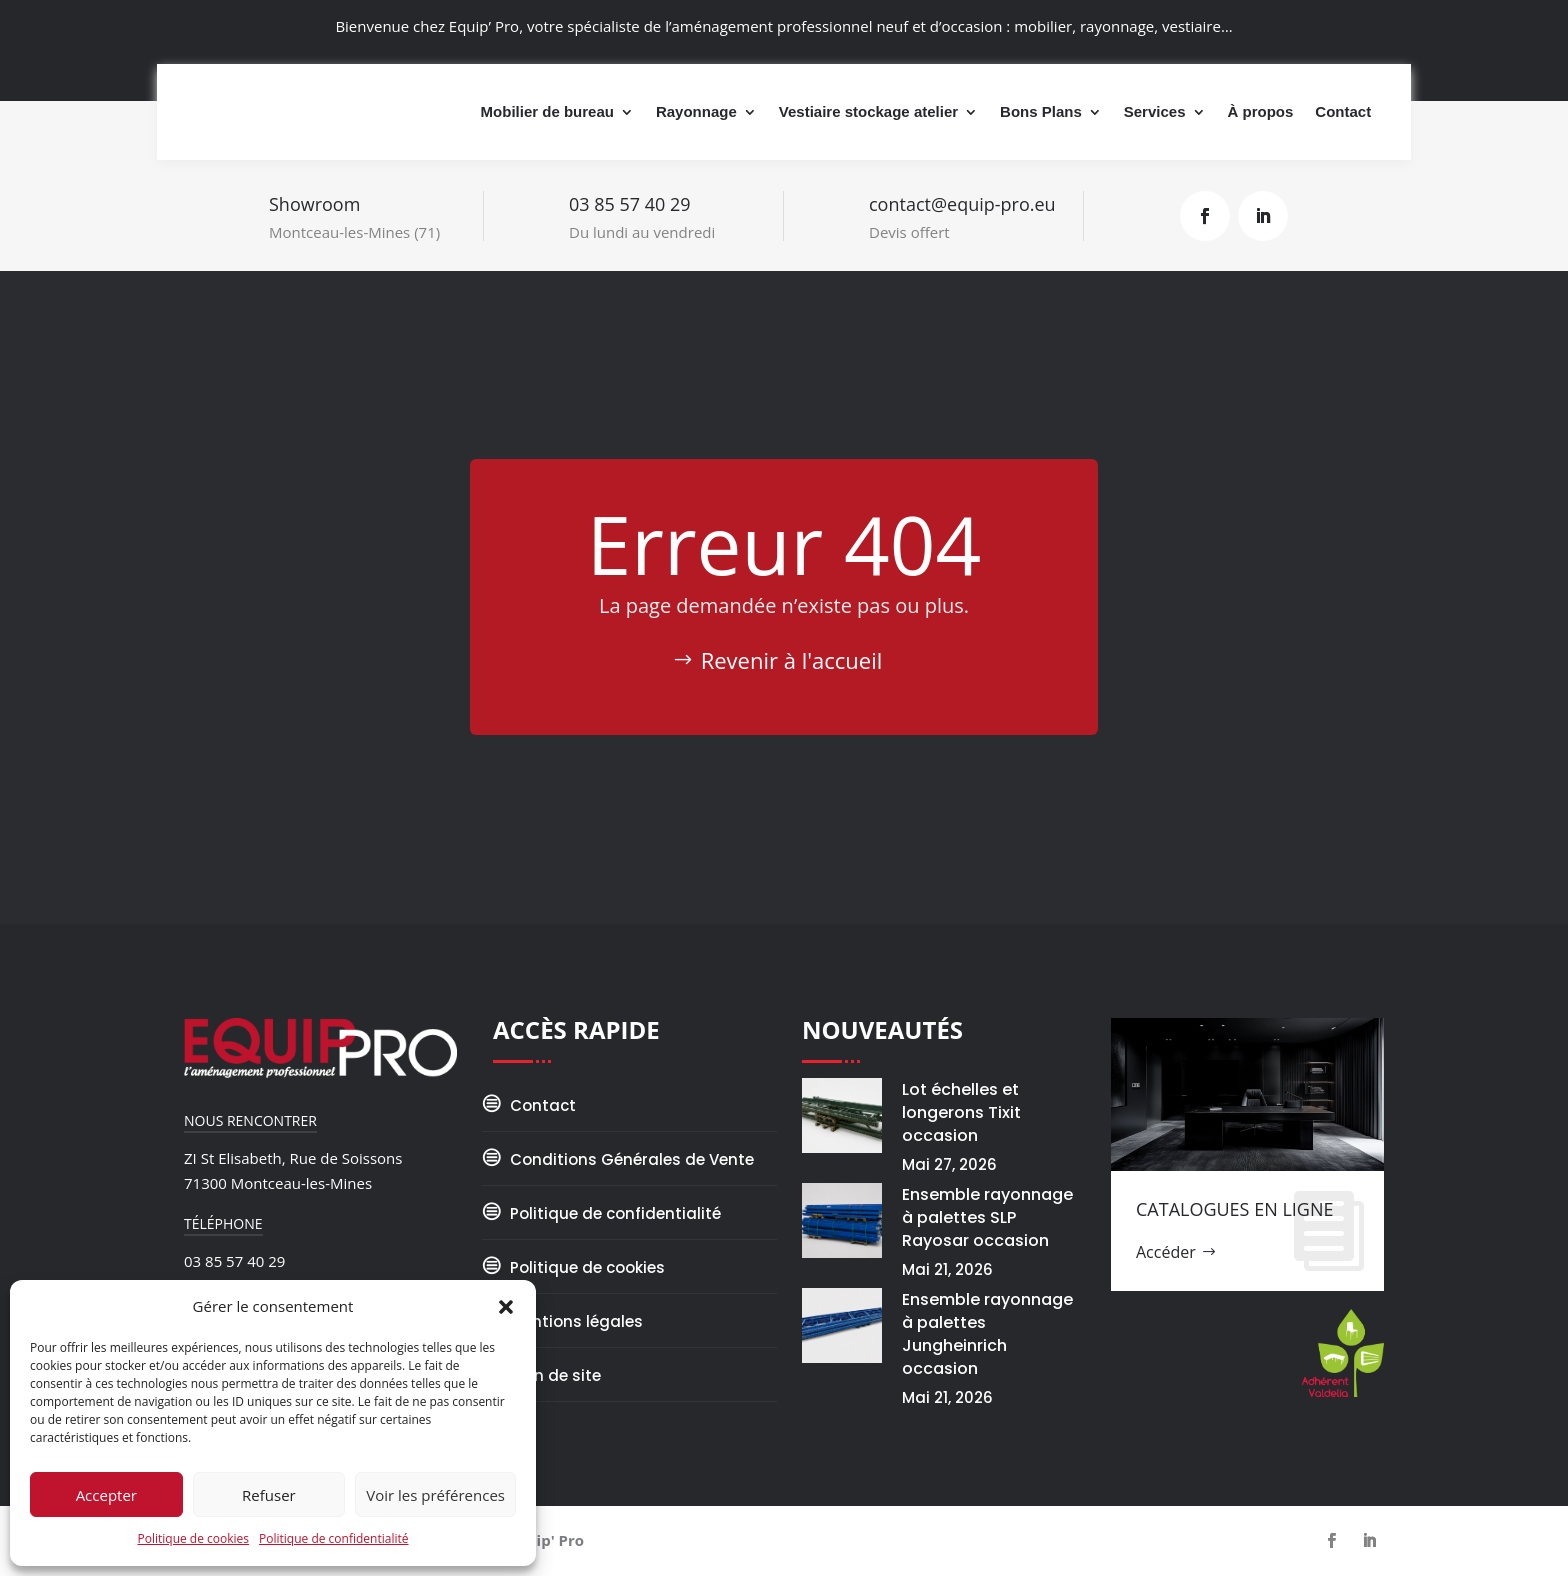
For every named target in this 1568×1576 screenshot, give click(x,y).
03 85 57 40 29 (630, 204)
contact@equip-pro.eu (962, 204)
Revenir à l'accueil (792, 660)
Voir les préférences (435, 1495)
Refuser (269, 1495)
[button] (506, 1305)
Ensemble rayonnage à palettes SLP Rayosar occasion (987, 1217)
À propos (1261, 111)
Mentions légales (576, 1321)
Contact (1343, 111)
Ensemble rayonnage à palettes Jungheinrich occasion (987, 1334)
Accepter (106, 1495)
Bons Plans (1041, 111)
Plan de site (555, 1375)
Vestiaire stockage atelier (868, 111)
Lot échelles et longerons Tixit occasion (961, 1112)
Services (1155, 111)
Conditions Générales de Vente (632, 1159)
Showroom (314, 204)
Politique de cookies (194, 1538)
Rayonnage (696, 111)
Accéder (1166, 1252)
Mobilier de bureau (547, 111)
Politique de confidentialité (333, 1538)
